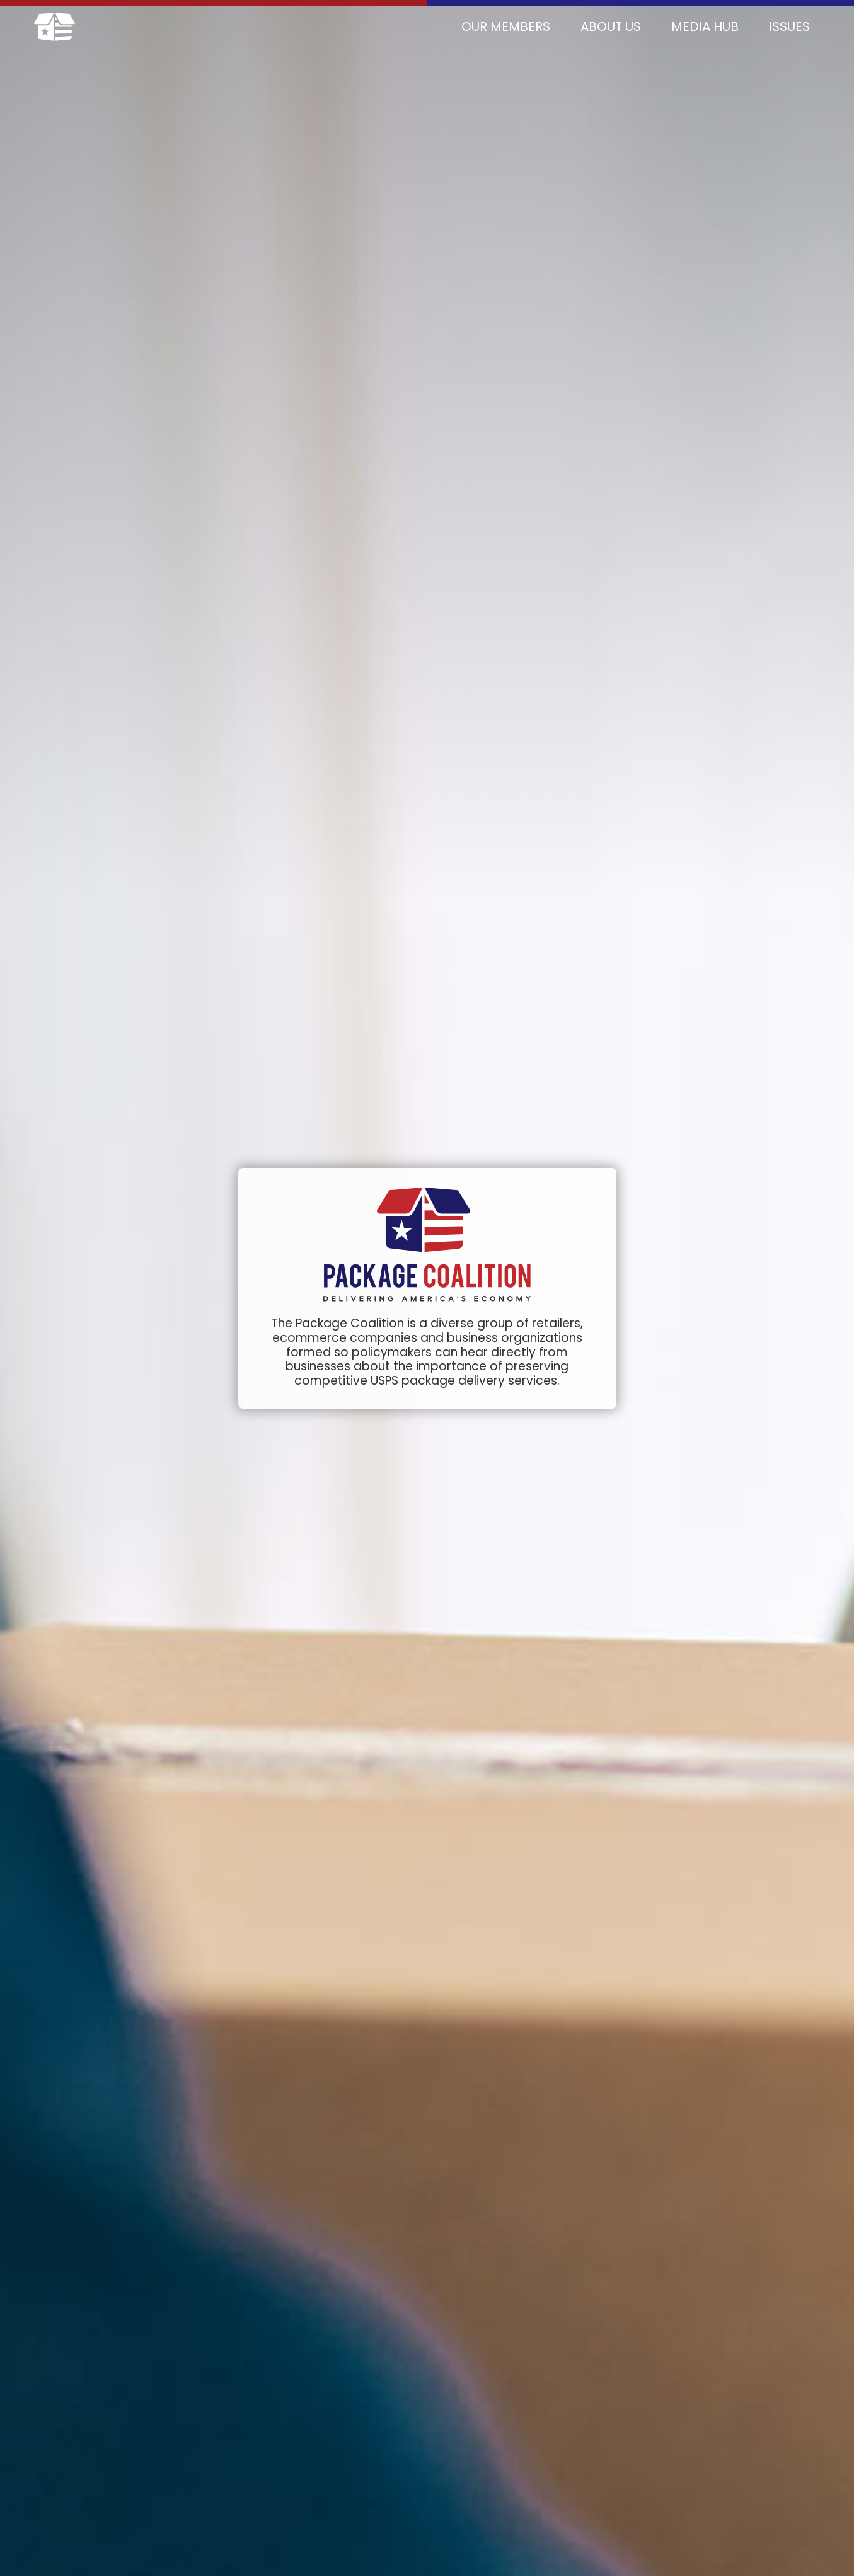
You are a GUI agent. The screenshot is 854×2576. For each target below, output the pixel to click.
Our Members (505, 26)
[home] (54, 27)
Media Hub (705, 26)
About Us (610, 26)
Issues (789, 26)
